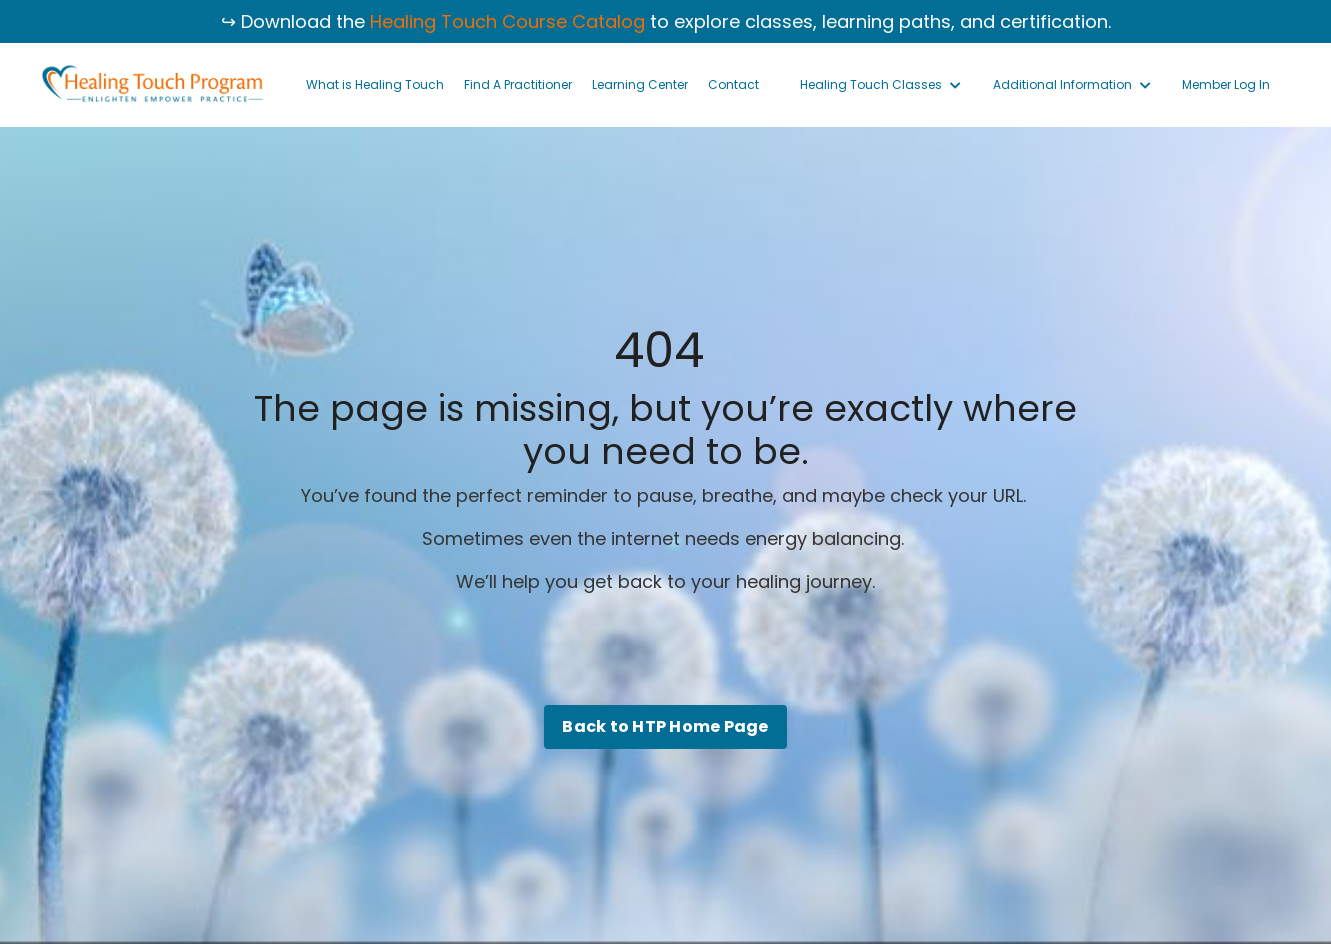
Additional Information (1072, 84)
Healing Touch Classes (880, 84)
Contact (733, 84)
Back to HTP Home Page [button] (665, 726)
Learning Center (640, 84)
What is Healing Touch (375, 84)
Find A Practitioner (518, 84)
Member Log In (1226, 84)
